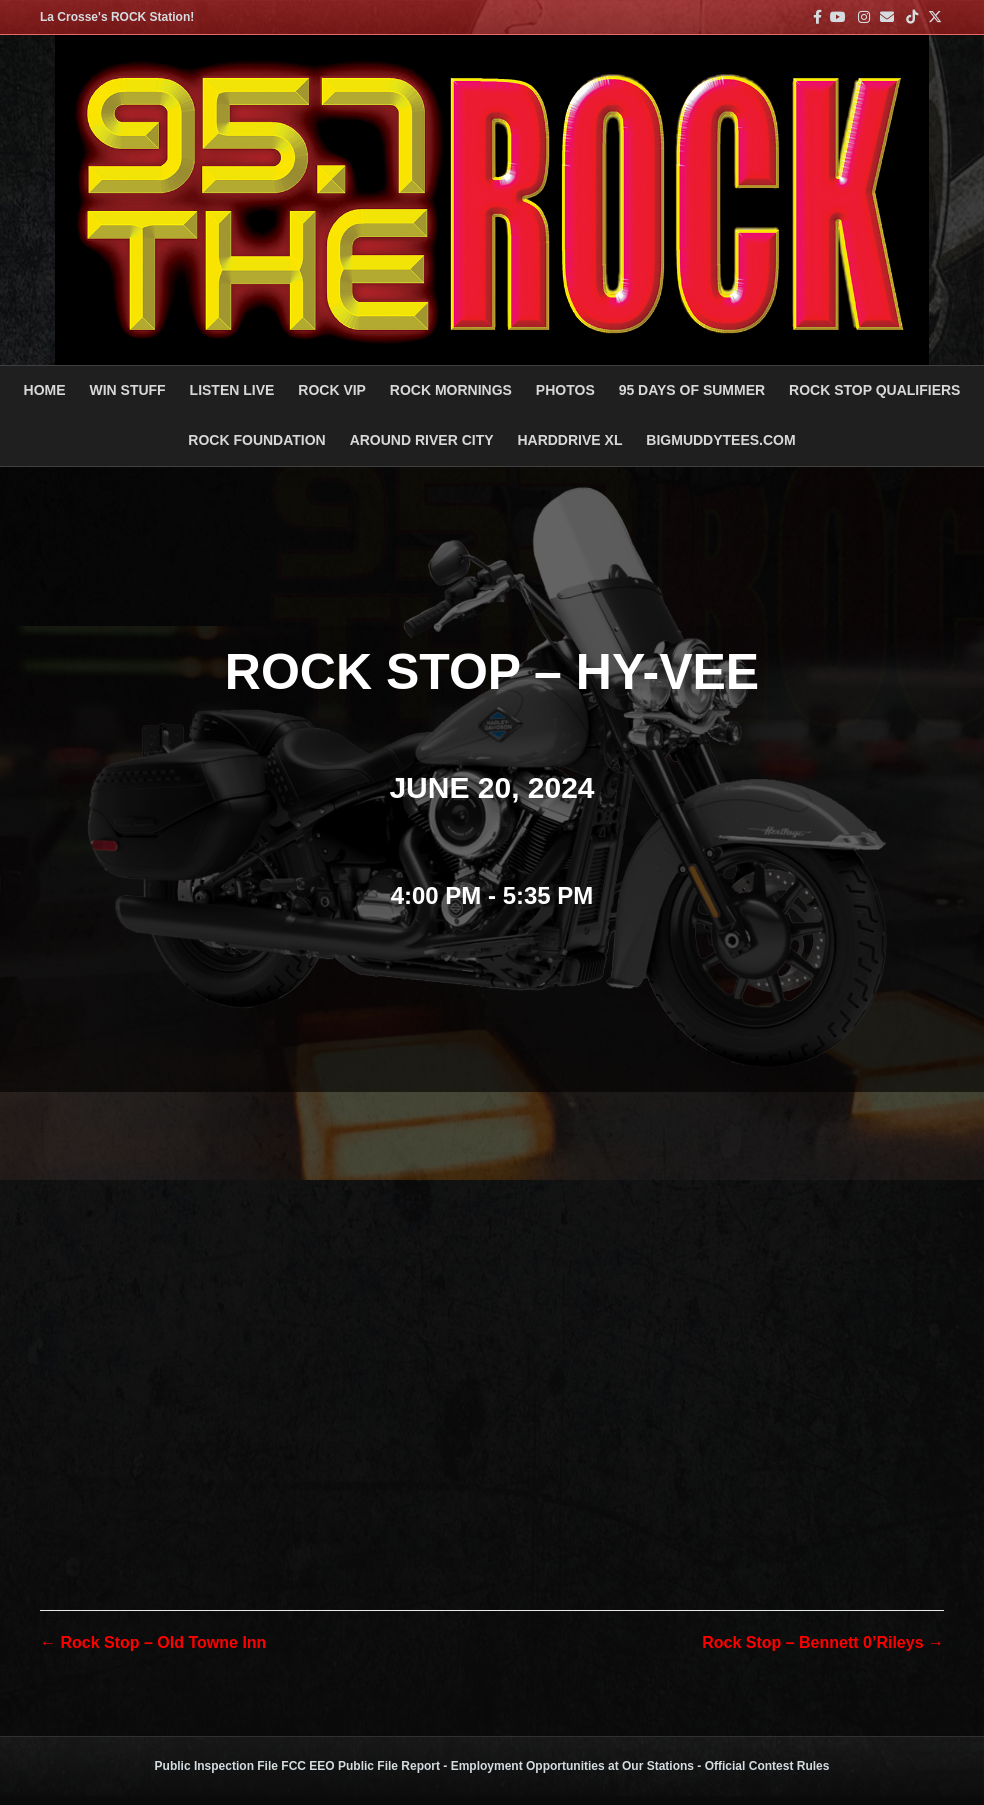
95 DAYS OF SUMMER (692, 390)
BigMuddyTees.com (720, 440)
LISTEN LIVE (232, 390)
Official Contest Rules (767, 1766)
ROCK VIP (332, 390)
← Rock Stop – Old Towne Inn (153, 1642)
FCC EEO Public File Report (360, 1766)
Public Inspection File (216, 1766)
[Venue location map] (492, 1307)
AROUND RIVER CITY (422, 440)
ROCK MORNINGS (451, 390)
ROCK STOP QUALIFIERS (874, 390)
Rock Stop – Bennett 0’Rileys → (823, 1642)
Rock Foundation (256, 440)
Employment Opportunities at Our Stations (572, 1766)
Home (45, 390)
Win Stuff (127, 390)
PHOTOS (565, 390)
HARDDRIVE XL (569, 440)
